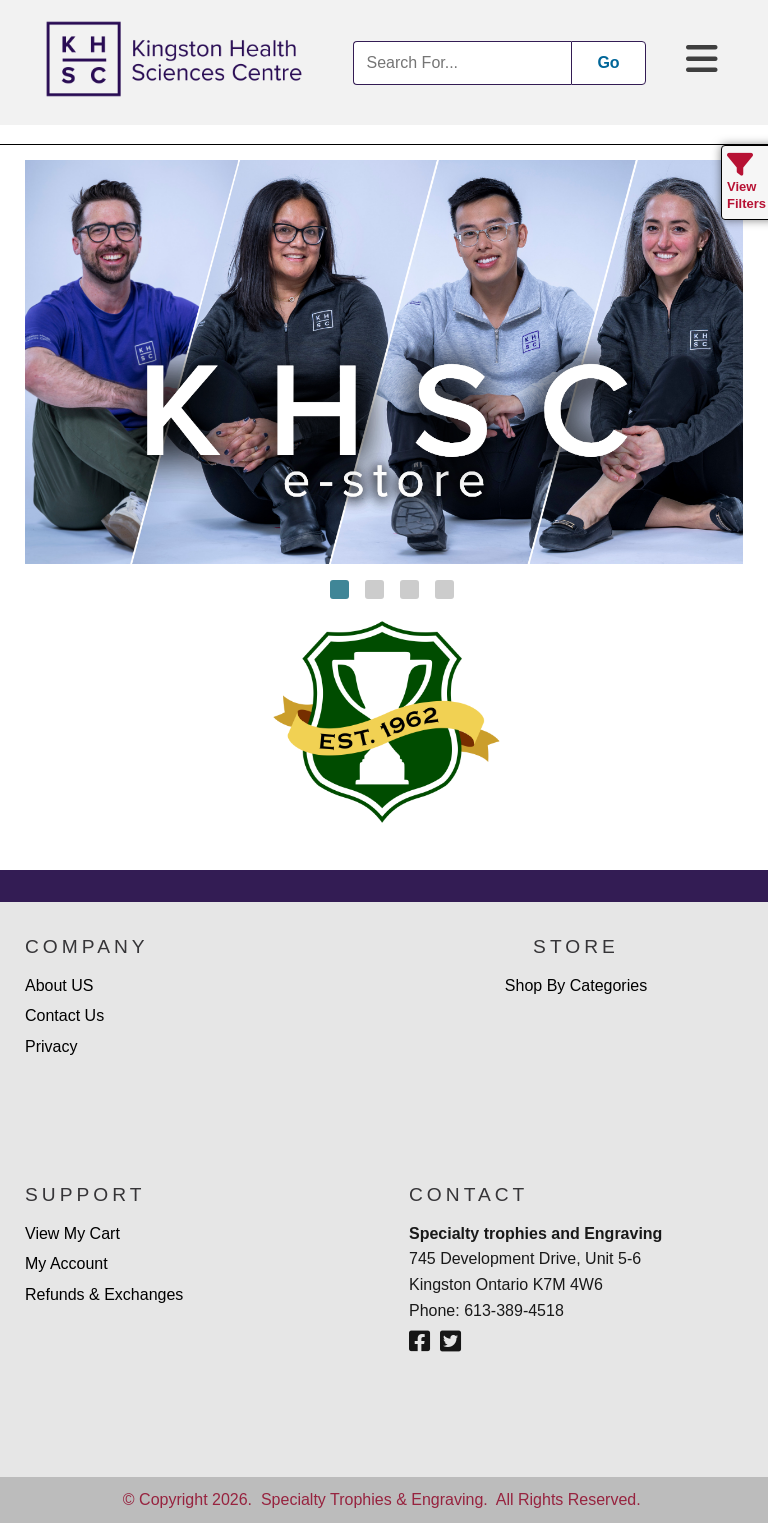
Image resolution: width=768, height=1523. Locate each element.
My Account (66, 1263)
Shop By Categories (576, 985)
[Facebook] (419, 1342)
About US (59, 985)
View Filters (746, 186)
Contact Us (64, 1015)
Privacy (51, 1046)
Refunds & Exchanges (104, 1294)
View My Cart (72, 1233)
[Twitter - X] (450, 1342)
